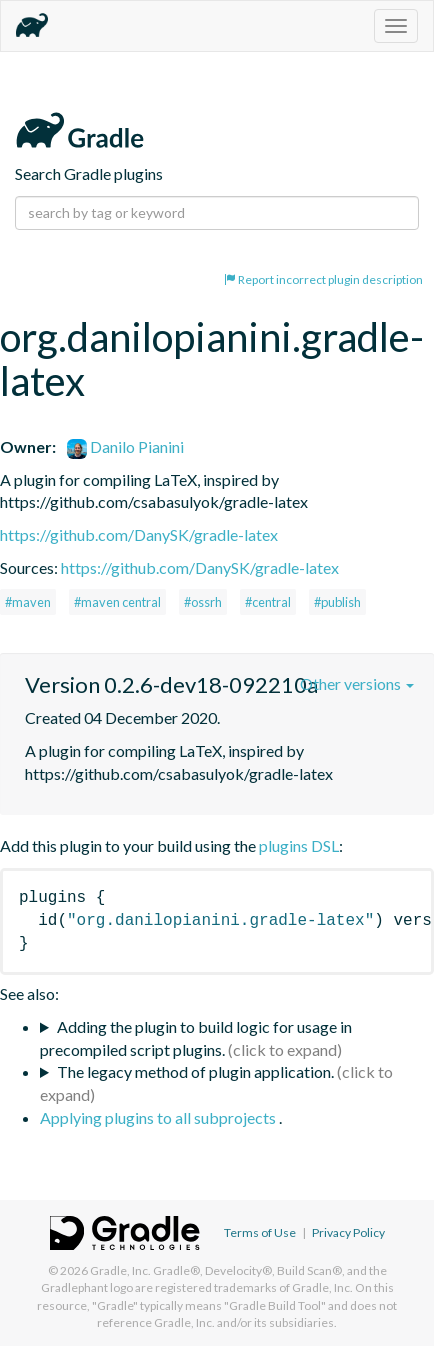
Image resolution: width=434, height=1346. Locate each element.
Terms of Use (260, 1232)
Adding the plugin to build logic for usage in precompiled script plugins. (196, 1038)
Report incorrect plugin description (323, 279)
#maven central (117, 602)
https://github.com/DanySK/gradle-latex (139, 534)
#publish (337, 602)
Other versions (357, 683)
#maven (28, 602)
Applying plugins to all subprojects (159, 1117)
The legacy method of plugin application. (195, 1071)
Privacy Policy (348, 1232)
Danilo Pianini (125, 446)
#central (268, 602)
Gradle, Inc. (120, 1270)
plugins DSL (299, 845)
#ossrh (203, 602)
